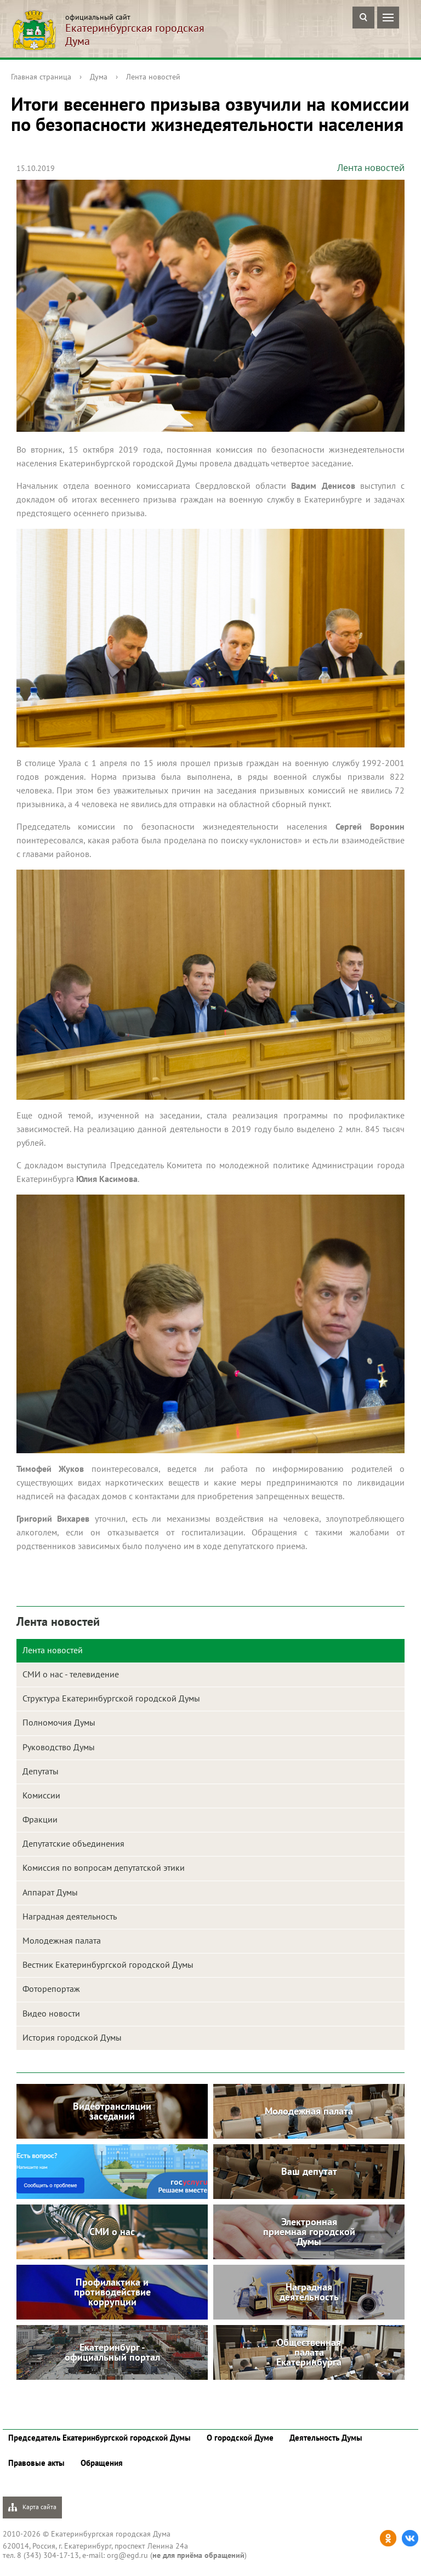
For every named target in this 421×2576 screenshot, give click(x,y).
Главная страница (41, 77)
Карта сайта (32, 2507)
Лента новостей (153, 77)
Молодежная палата (61, 1940)
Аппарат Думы (50, 1892)
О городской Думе (240, 2437)
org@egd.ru (127, 2555)
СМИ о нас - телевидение (70, 1674)
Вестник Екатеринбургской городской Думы (108, 1964)
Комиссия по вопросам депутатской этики (103, 1867)
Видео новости (51, 2013)
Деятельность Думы (325, 2437)
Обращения (102, 2463)
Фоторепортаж (51, 1988)
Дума (98, 77)
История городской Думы (72, 2037)
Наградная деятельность (69, 1916)
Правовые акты (36, 2463)
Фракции (40, 1819)
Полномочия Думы (58, 1722)
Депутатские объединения (73, 1843)
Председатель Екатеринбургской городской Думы (99, 2437)
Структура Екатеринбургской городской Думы (111, 1698)
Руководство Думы (58, 1746)
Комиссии (41, 1795)
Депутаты (40, 1771)
